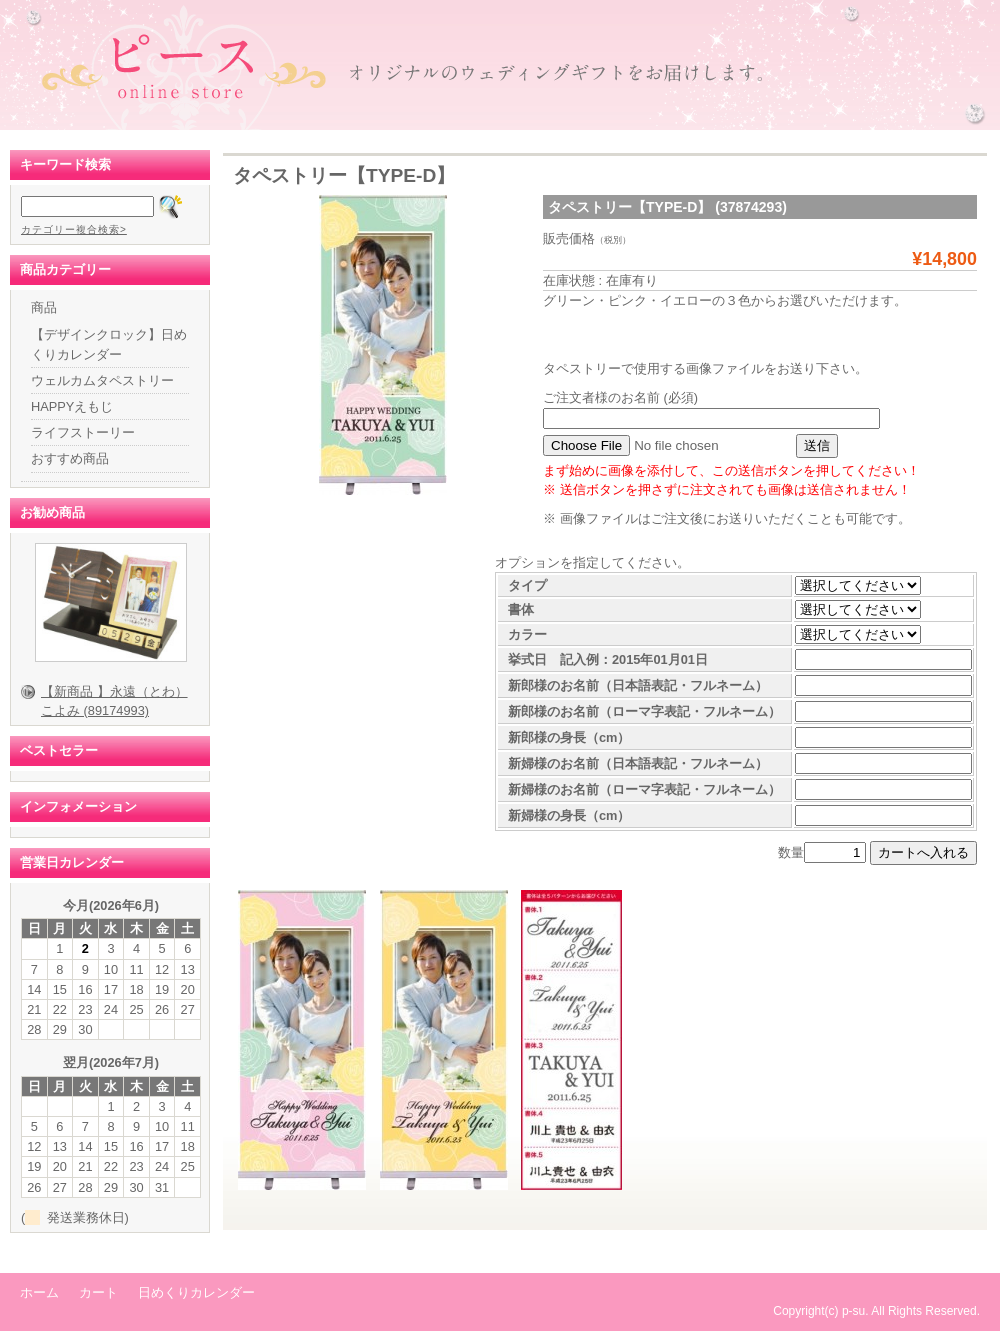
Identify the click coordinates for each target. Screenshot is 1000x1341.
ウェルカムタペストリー (102, 380)
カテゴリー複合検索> (74, 229)
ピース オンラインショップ (500, 65)
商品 (44, 307)
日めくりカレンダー (196, 1292)
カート (98, 1292)
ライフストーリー (83, 432)
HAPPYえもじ (72, 406)
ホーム (39, 1292)
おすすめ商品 (70, 458)
